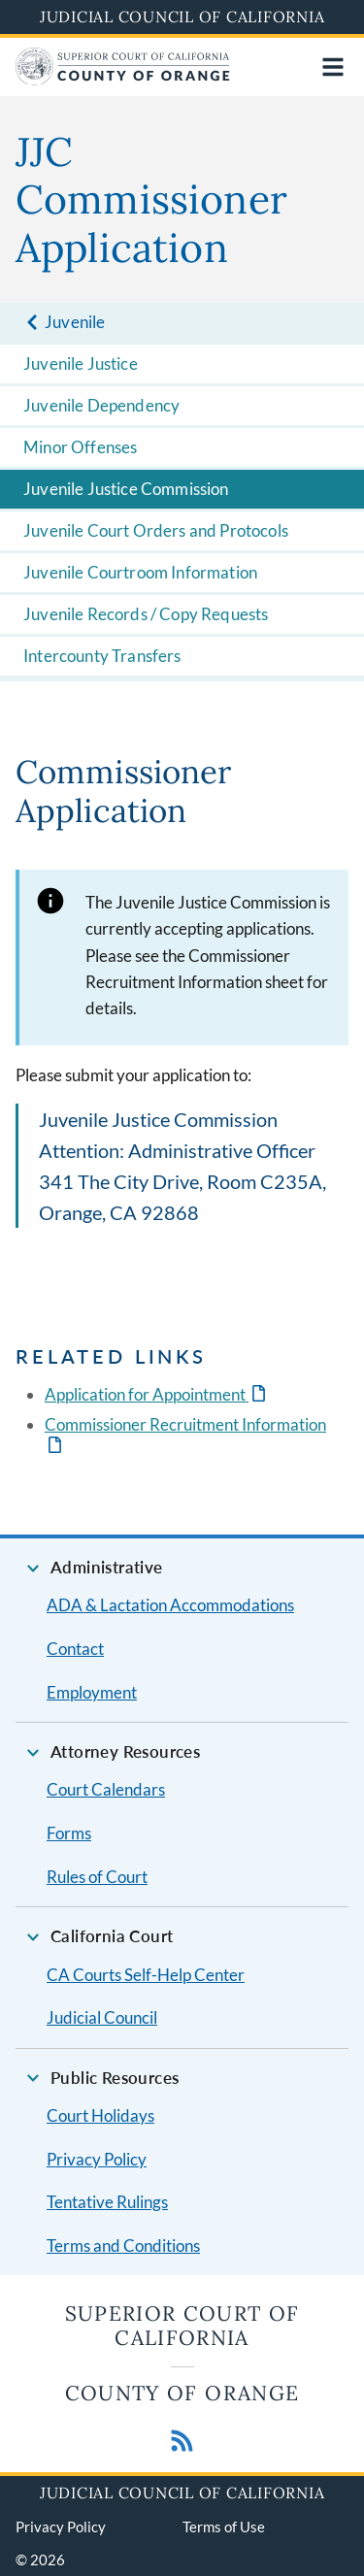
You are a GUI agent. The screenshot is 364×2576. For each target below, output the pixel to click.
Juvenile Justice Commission (126, 489)
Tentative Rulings (107, 2202)
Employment (92, 1692)
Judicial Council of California (182, 16)
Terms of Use (223, 2526)
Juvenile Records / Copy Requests (145, 614)
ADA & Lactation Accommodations (170, 1605)
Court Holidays (100, 2115)
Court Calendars (106, 1789)
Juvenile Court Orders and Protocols (155, 530)
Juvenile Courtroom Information (140, 572)
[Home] (123, 79)
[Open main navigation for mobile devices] (333, 67)
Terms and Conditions (123, 2245)
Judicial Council (102, 2017)
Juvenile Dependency (101, 405)
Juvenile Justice (80, 363)
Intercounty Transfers (102, 655)
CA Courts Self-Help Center (146, 1975)
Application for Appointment (146, 1394)
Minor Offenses (80, 447)
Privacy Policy (97, 2159)
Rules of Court (97, 1876)
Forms (69, 1833)
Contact (75, 1648)
